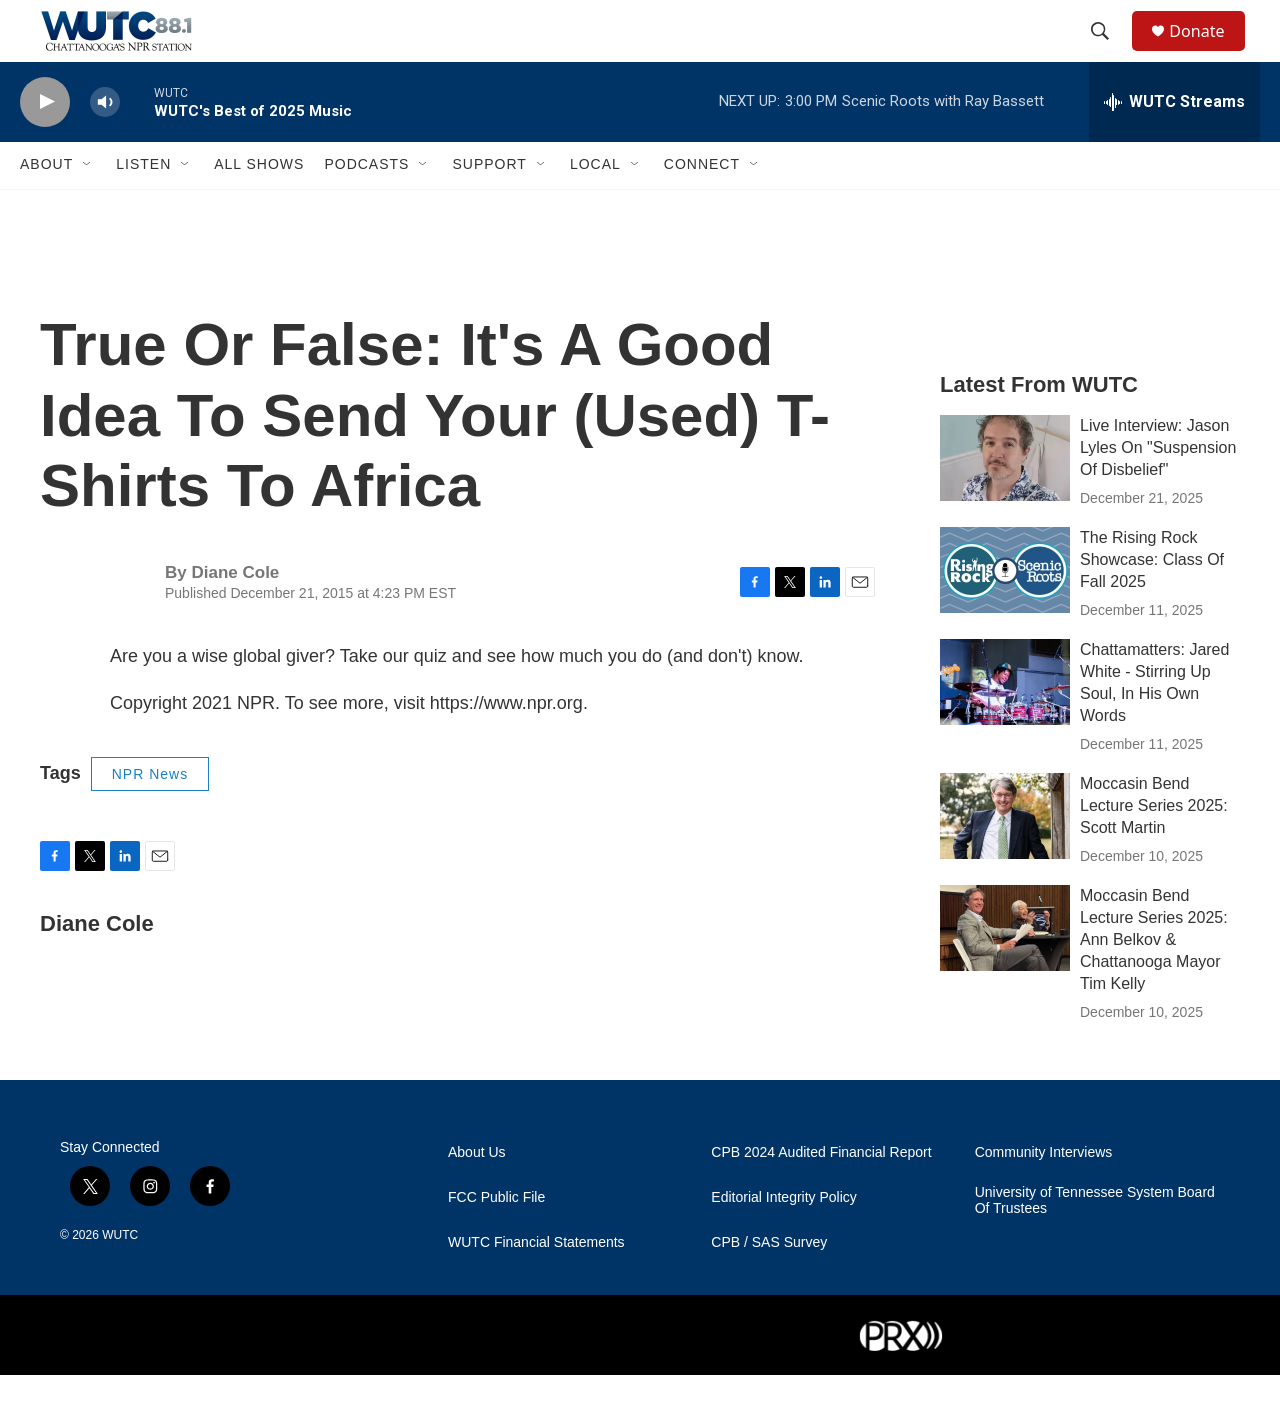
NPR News (150, 817)
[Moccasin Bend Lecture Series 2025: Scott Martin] (1005, 859)
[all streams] (1174, 145)
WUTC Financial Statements (536, 1286)
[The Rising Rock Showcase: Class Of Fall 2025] (1005, 613)
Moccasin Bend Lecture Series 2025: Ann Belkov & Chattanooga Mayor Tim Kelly (1154, 982)
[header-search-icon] (1109, 53)
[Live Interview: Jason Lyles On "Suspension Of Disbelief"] (1005, 501)
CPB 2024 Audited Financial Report (821, 1196)
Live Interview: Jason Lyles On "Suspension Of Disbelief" (1158, 490)
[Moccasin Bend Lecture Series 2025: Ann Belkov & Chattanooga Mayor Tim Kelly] (1005, 971)
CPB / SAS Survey (769, 1286)
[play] (45, 145)
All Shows (259, 208)
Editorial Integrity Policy (784, 1241)
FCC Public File (496, 1241)
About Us (477, 1196)
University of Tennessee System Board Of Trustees (1095, 1244)
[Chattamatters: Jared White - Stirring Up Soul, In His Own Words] (1005, 725)
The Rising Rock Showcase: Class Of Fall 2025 (1152, 602)
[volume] (105, 145)
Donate (1209, 52)
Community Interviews (1044, 1196)
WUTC (120, 1279)
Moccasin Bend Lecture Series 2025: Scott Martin (1154, 848)
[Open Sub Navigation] (88, 208)
